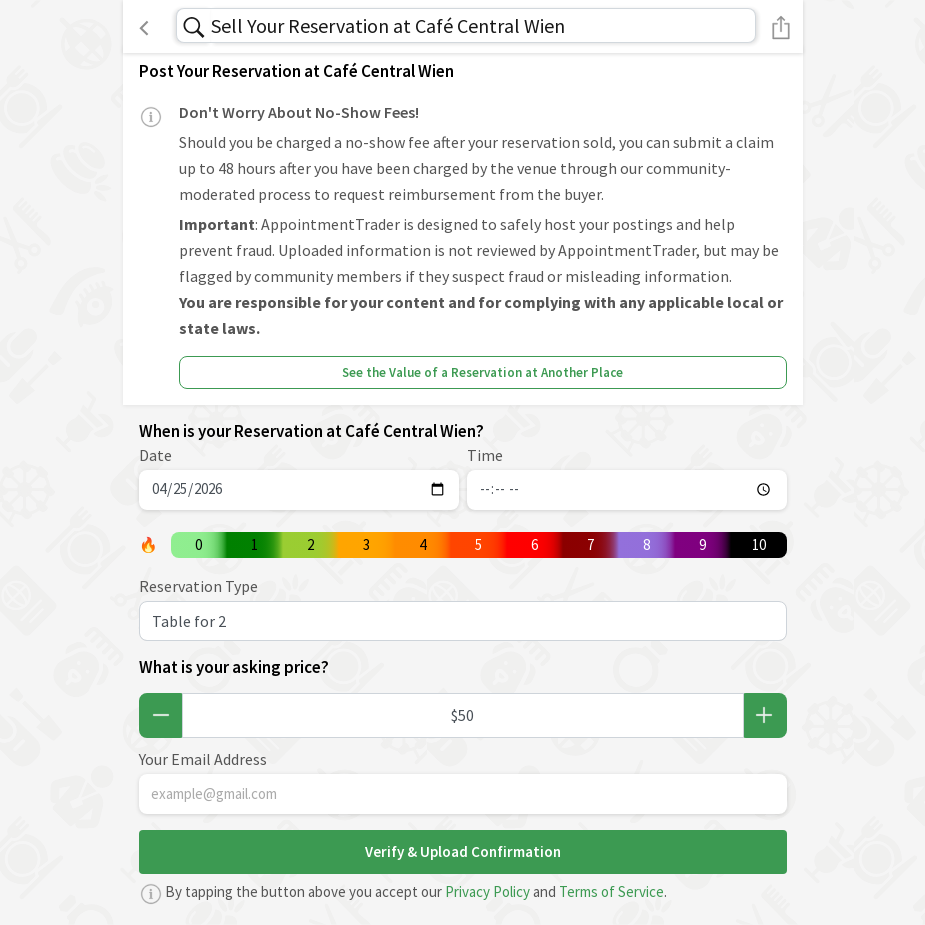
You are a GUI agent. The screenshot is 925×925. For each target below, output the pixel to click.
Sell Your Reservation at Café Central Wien (388, 25)
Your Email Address (203, 759)
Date (155, 455)
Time (485, 455)
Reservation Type (198, 586)
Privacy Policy (487, 891)
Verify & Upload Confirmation (463, 851)
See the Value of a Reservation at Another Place (482, 372)
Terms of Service (611, 891)
